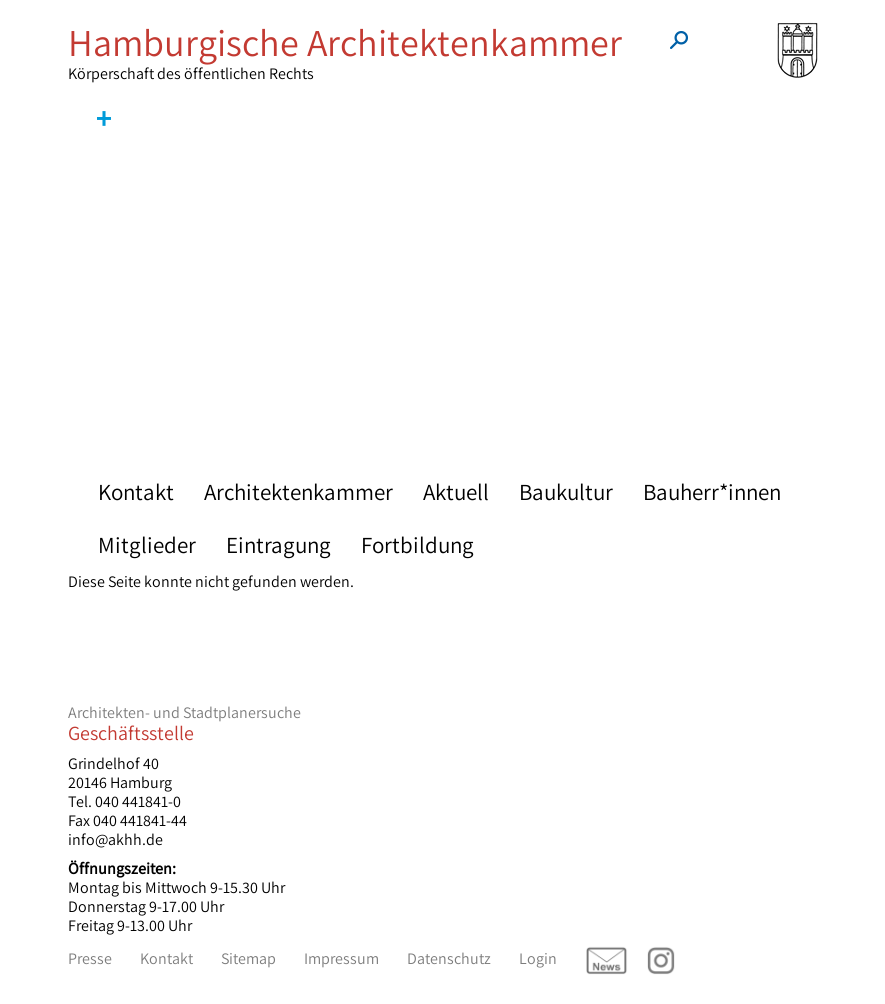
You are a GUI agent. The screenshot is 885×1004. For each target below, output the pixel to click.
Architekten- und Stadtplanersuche (184, 712)
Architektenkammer (298, 492)
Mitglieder (147, 545)
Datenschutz (449, 958)
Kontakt (136, 492)
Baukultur (566, 492)
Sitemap (248, 958)
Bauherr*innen (712, 492)
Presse (90, 958)
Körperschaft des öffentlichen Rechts (349, 53)
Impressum (341, 958)
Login (538, 958)
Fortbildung (417, 545)
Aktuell (456, 492)
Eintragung (278, 545)
